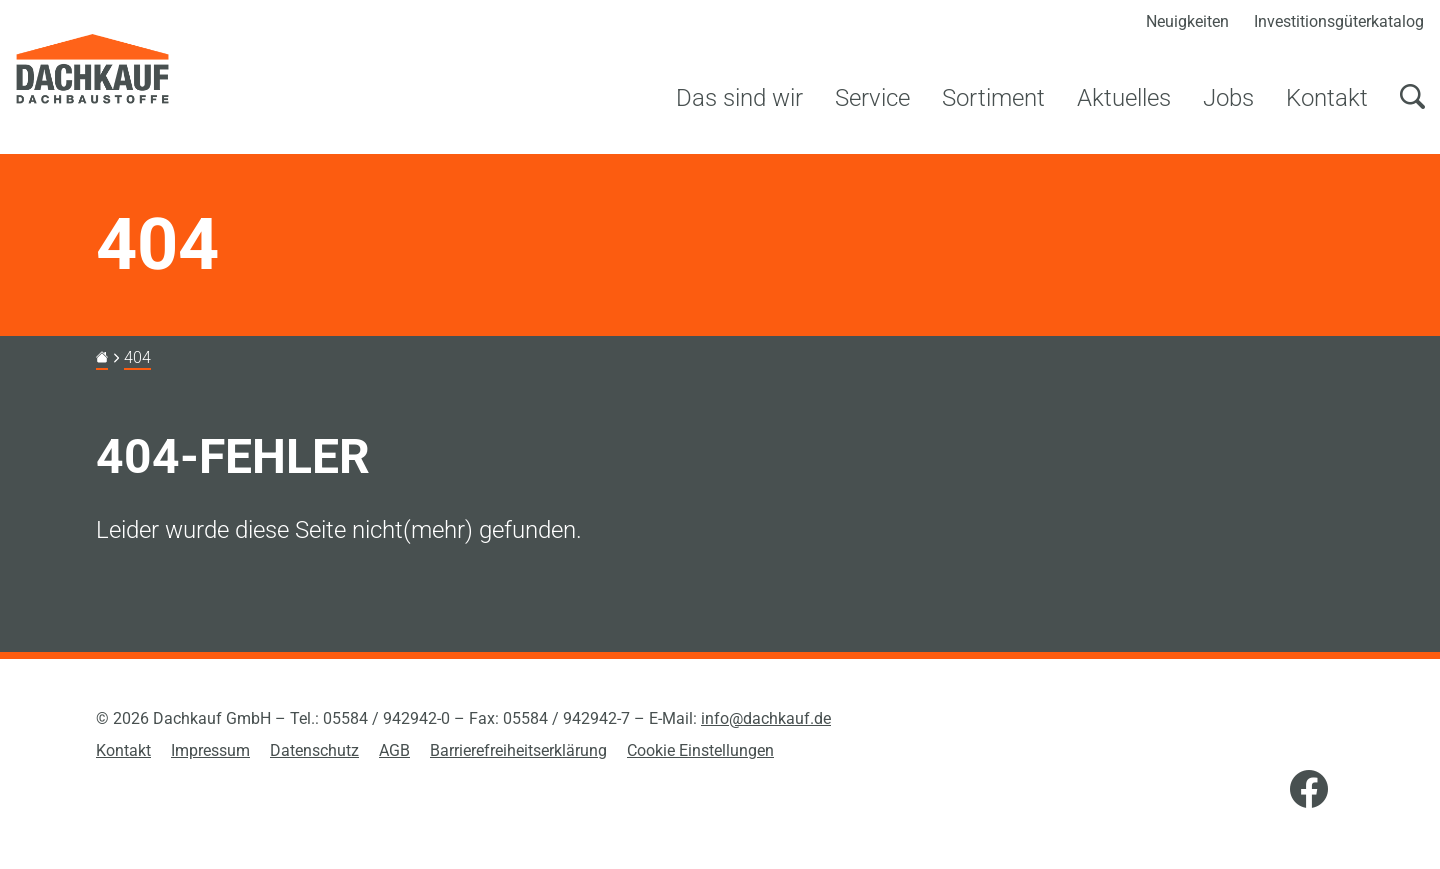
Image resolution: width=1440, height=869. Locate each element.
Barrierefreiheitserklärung (518, 750)
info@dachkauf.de (766, 718)
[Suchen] (1412, 109)
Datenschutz (314, 750)
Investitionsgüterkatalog (1339, 21)
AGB (394, 750)
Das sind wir (739, 98)
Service (872, 98)
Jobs (1228, 98)
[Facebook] (1309, 792)
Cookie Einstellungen (700, 750)
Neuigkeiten (1187, 21)
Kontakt (1327, 98)
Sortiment (993, 98)
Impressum (210, 750)
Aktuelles (1124, 98)
